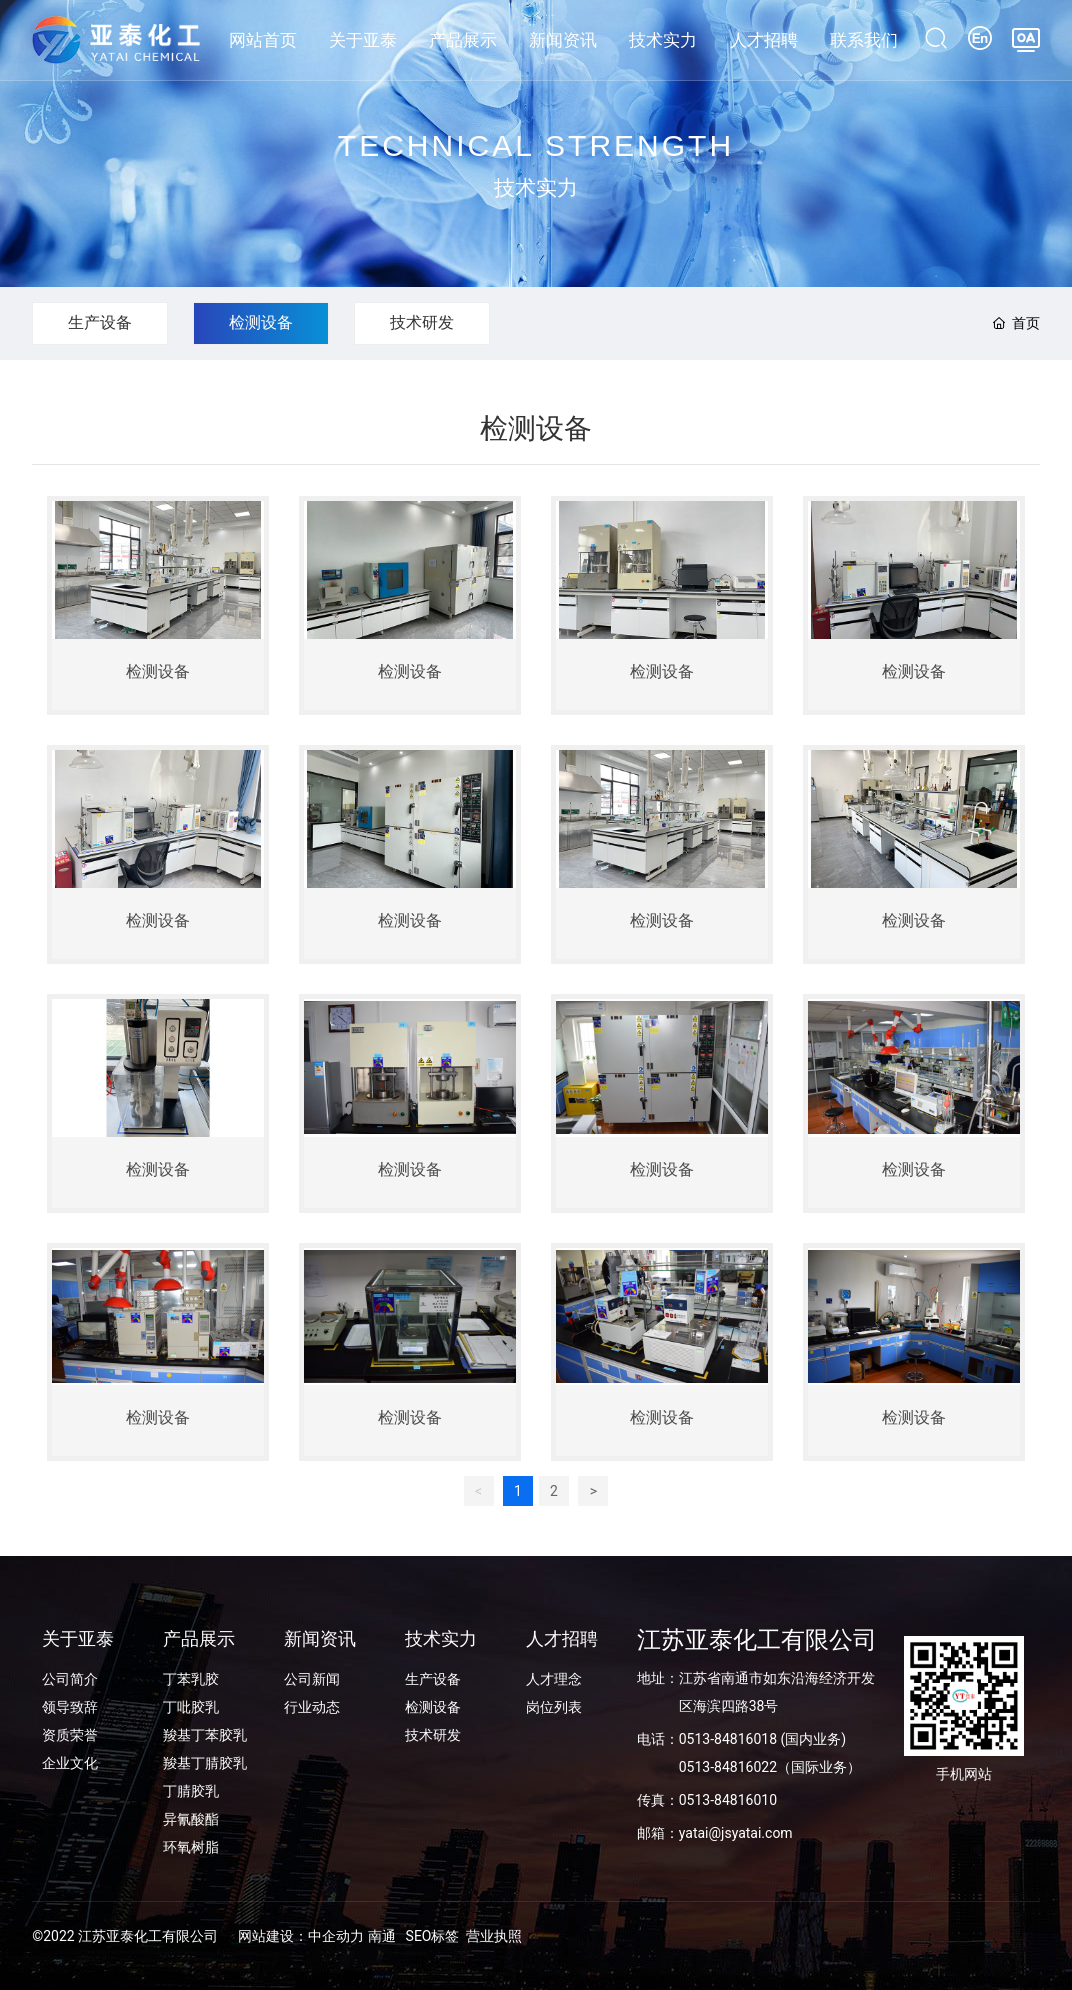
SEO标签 (433, 1936)
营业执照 (494, 1936)
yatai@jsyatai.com (736, 1833)
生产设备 (100, 322)
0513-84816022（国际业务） (770, 1767)
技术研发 (422, 322)
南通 (382, 1936)
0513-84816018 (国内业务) (762, 1739)
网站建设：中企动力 (301, 1936)
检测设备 (261, 322)
